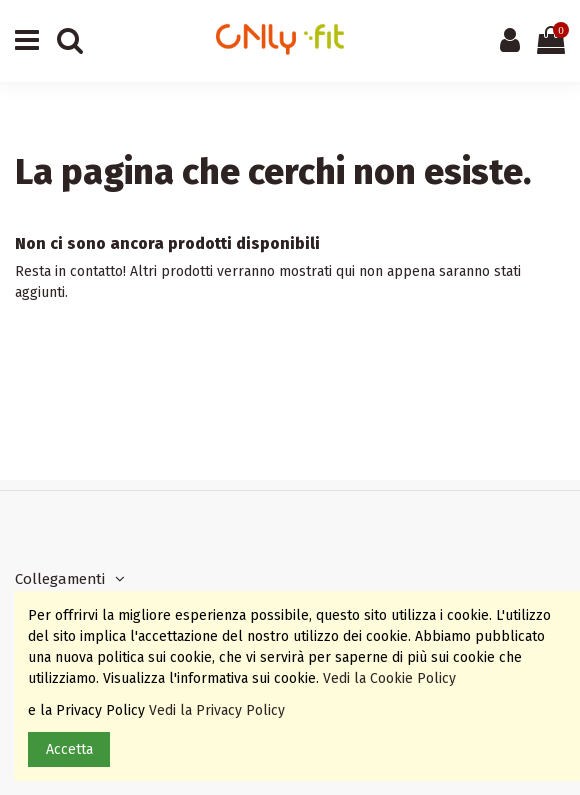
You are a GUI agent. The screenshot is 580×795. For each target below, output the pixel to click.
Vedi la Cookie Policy (391, 678)
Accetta (69, 749)
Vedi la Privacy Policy (219, 710)
